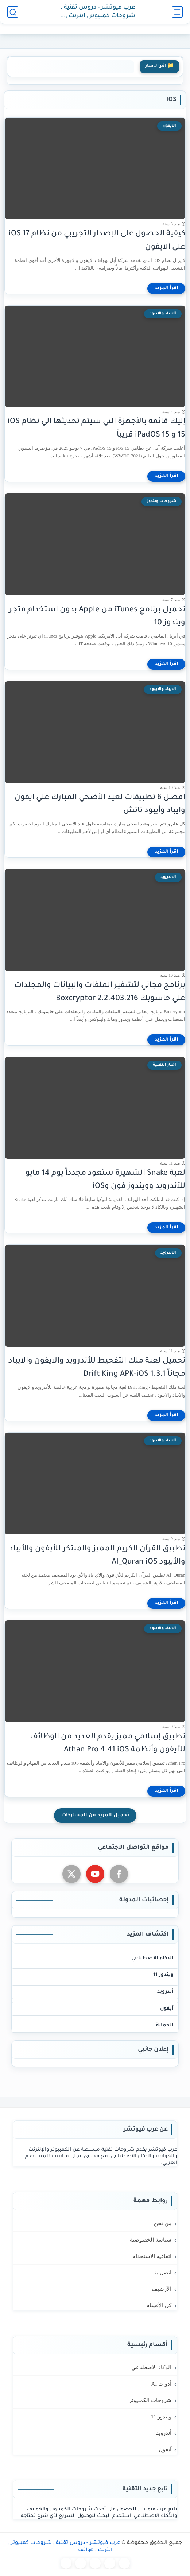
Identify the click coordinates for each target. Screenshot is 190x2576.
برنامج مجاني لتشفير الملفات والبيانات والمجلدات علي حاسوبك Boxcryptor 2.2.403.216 (99, 992)
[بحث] (12, 12)
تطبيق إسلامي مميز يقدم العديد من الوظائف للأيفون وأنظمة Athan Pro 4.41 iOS (107, 1744)
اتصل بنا (162, 2272)
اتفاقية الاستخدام (151, 2256)
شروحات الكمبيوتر (150, 2400)
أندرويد (165, 1992)
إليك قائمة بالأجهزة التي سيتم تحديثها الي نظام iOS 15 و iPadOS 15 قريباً (96, 428)
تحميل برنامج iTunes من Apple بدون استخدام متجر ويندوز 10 (97, 617)
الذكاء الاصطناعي (152, 1958)
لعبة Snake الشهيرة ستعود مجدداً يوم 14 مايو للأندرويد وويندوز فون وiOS (105, 1180)
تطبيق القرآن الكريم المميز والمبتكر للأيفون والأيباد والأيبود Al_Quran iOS (97, 1556)
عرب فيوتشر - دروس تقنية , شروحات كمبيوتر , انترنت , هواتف (98, 12)
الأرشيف (161, 2289)
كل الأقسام (158, 2305)
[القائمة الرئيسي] (177, 12)
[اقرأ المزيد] (166, 288)
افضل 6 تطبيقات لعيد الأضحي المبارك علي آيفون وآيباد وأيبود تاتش (100, 805)
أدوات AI (161, 2384)
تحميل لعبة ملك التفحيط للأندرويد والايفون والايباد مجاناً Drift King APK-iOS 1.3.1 (96, 1368)
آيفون (167, 2008)
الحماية (165, 2025)
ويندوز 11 (163, 1975)
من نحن (162, 2223)
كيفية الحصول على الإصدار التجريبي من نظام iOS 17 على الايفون (97, 241)
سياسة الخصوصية (150, 2240)
